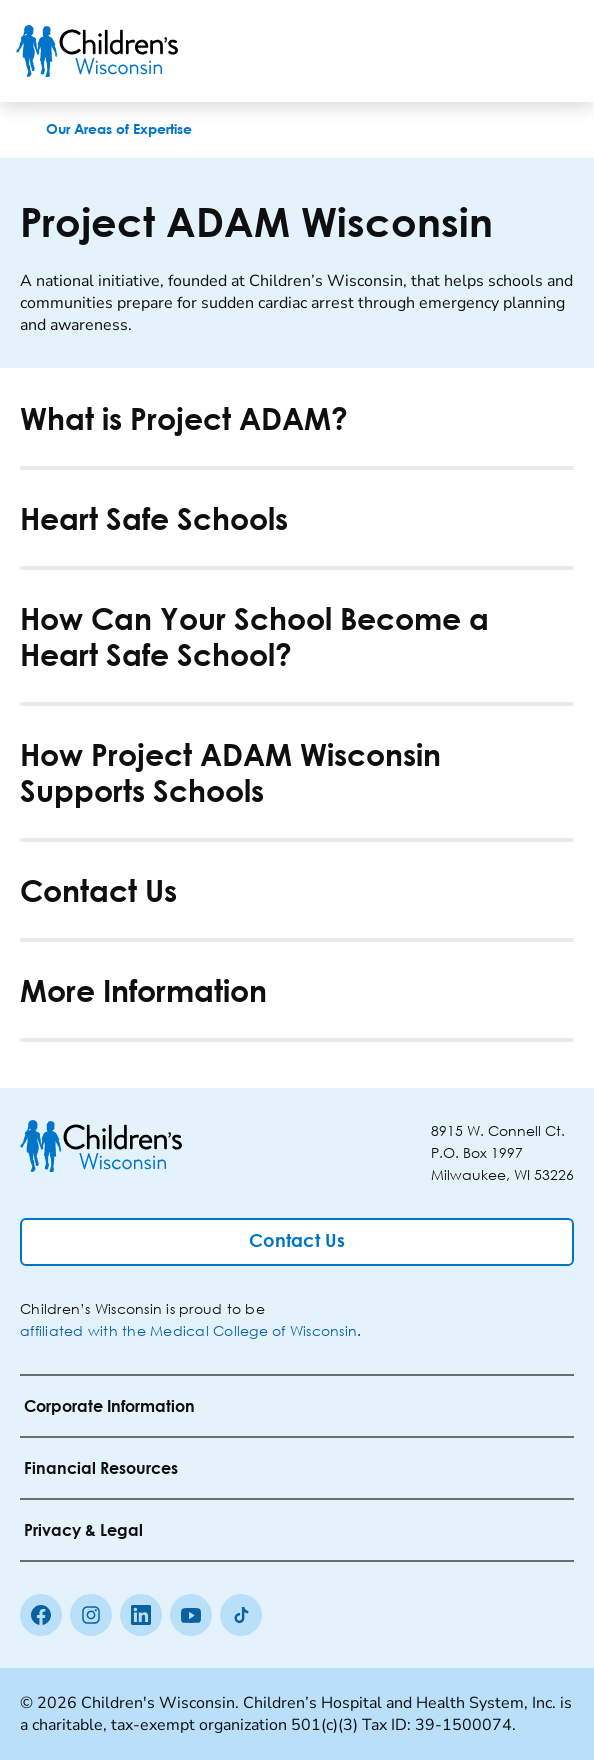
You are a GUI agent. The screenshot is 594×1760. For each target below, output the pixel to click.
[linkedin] (141, 1615)
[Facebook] (41, 1615)
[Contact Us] (297, 1242)
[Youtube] (191, 1615)
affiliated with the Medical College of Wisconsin (188, 1330)
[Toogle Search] (502, 51)
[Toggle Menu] (554, 51)
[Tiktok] (241, 1615)
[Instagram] (91, 1615)
